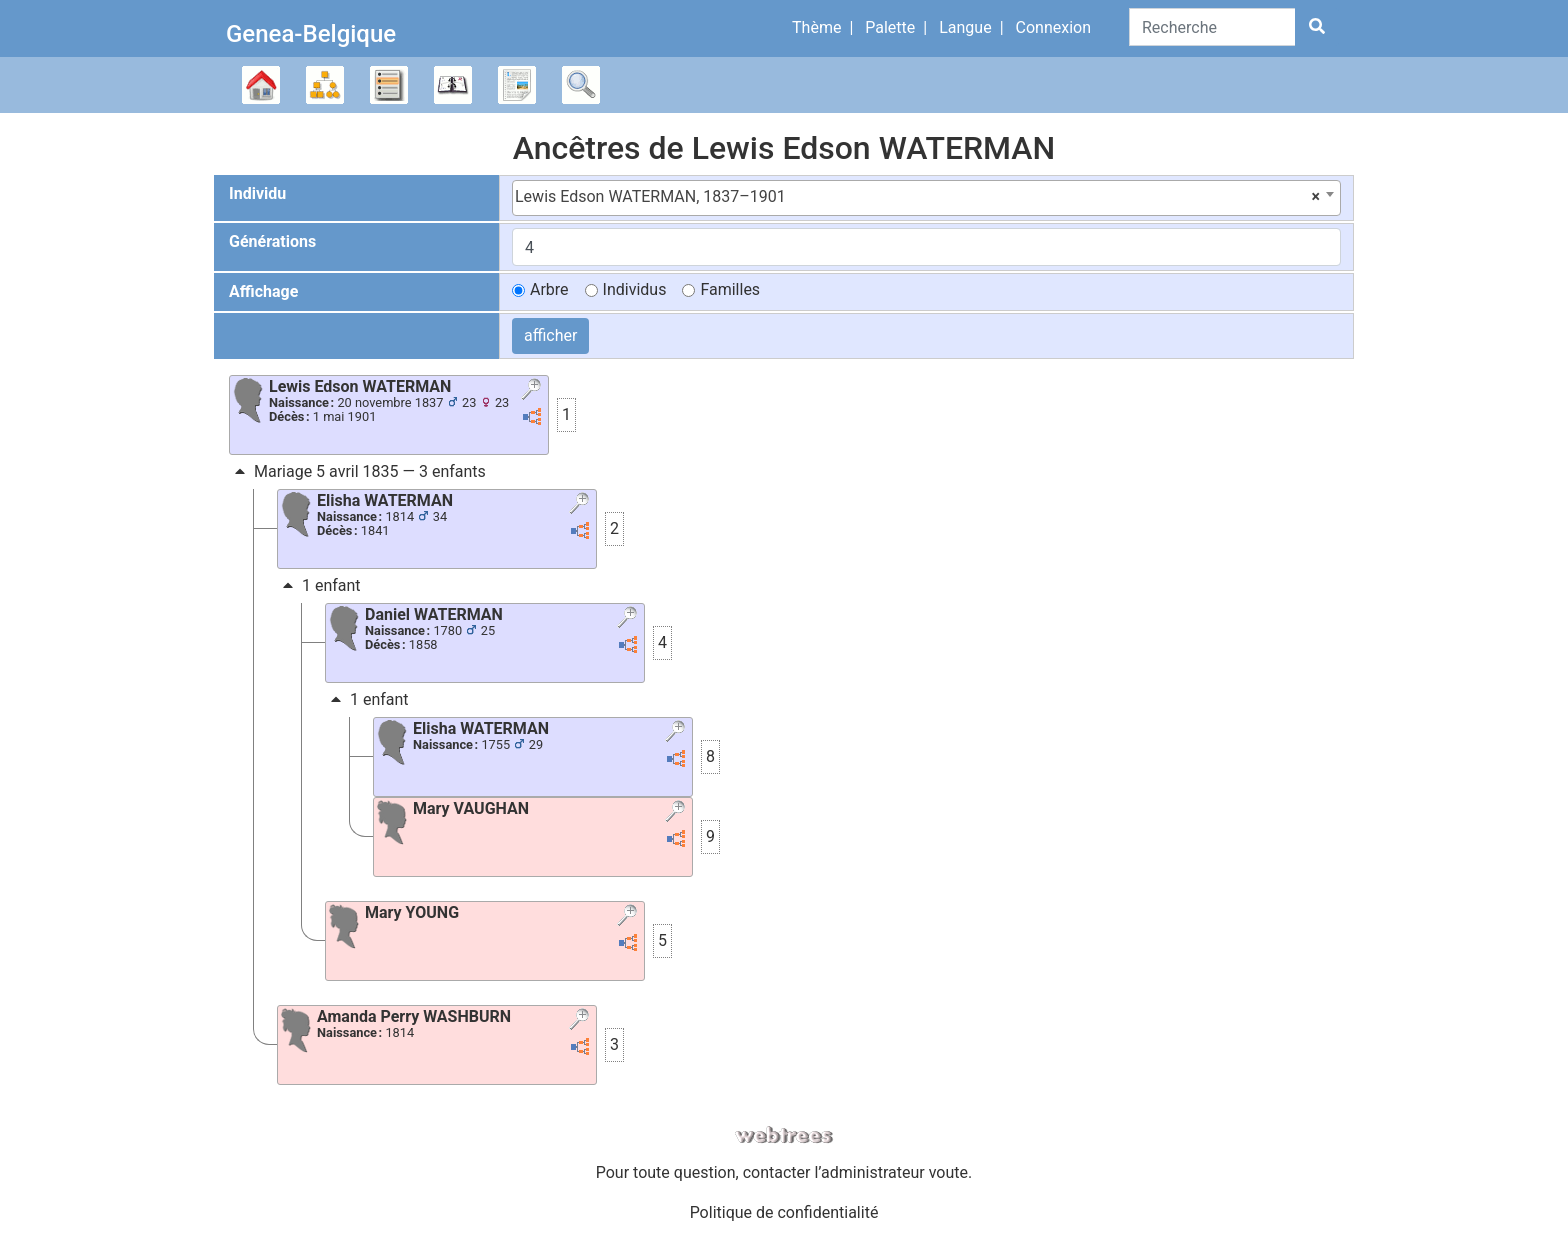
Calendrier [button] (453, 85)
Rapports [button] (517, 85)
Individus (635, 289)
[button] (533, 391)
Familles (730, 289)
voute (948, 1172)
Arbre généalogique (261, 85)
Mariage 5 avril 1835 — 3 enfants (358, 471)
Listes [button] (389, 85)
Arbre (549, 289)
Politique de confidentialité (784, 1212)
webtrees (784, 1135)
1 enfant (319, 585)
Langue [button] (965, 27)
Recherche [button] (581, 85)
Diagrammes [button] (325, 85)
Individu (257, 193)
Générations (272, 241)
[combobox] (926, 198)
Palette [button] (890, 27)
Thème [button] (816, 27)
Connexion (1053, 27)
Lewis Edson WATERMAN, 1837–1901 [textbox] (917, 197)
